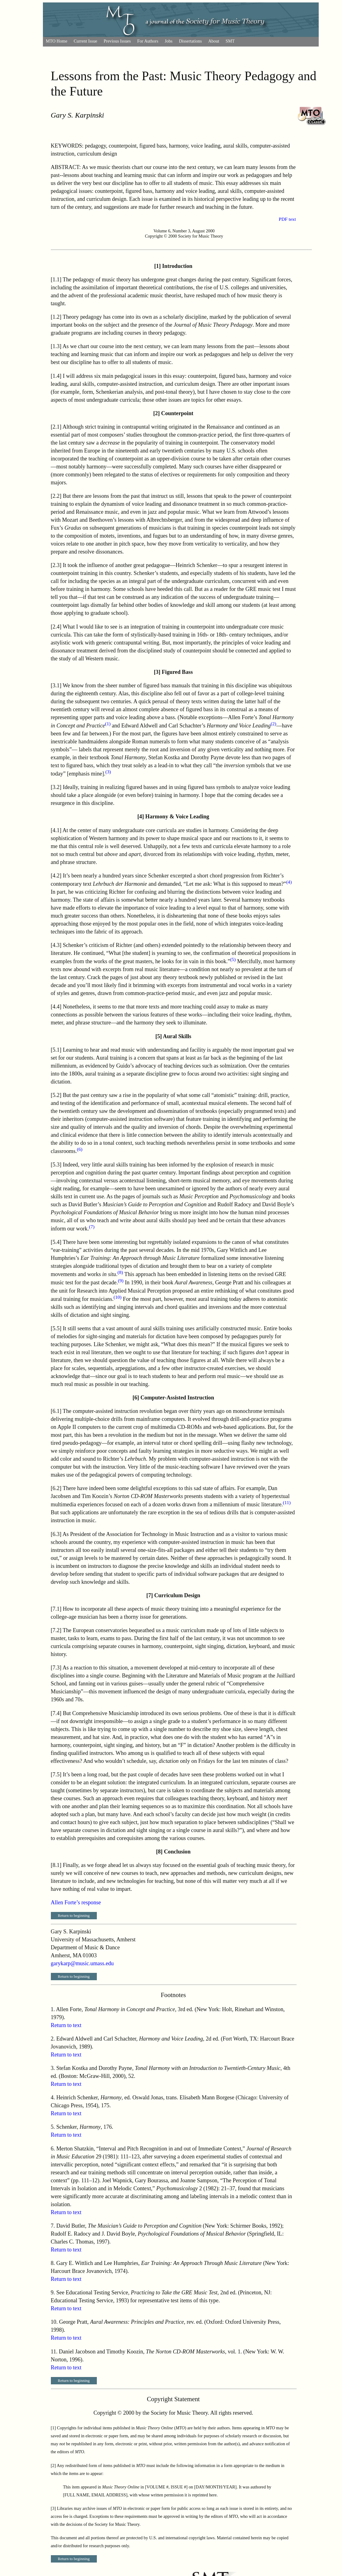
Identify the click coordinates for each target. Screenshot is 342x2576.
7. (53, 2226)
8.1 (56, 1865)
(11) (287, 1502)
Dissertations (190, 41)
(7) (91, 1226)
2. (53, 2039)
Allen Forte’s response (76, 1902)
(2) (273, 723)
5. (53, 2127)
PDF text (287, 219)
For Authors (147, 41)
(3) (108, 771)
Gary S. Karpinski (77, 115)
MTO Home (56, 41)
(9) (121, 1280)
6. (53, 2149)
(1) (108, 723)
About (213, 41)
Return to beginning (74, 1915)
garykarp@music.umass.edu (82, 1963)
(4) (289, 881)
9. (53, 2292)
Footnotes (173, 1994)
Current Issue (85, 41)
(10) (118, 1297)
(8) (120, 1272)
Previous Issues (117, 41)
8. (53, 2263)
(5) (233, 959)
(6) (79, 1149)
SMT (230, 41)
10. (54, 2322)
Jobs (168, 41)
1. (53, 2009)
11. (54, 2352)
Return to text (66, 2025)
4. (53, 2097)
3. (53, 2068)
